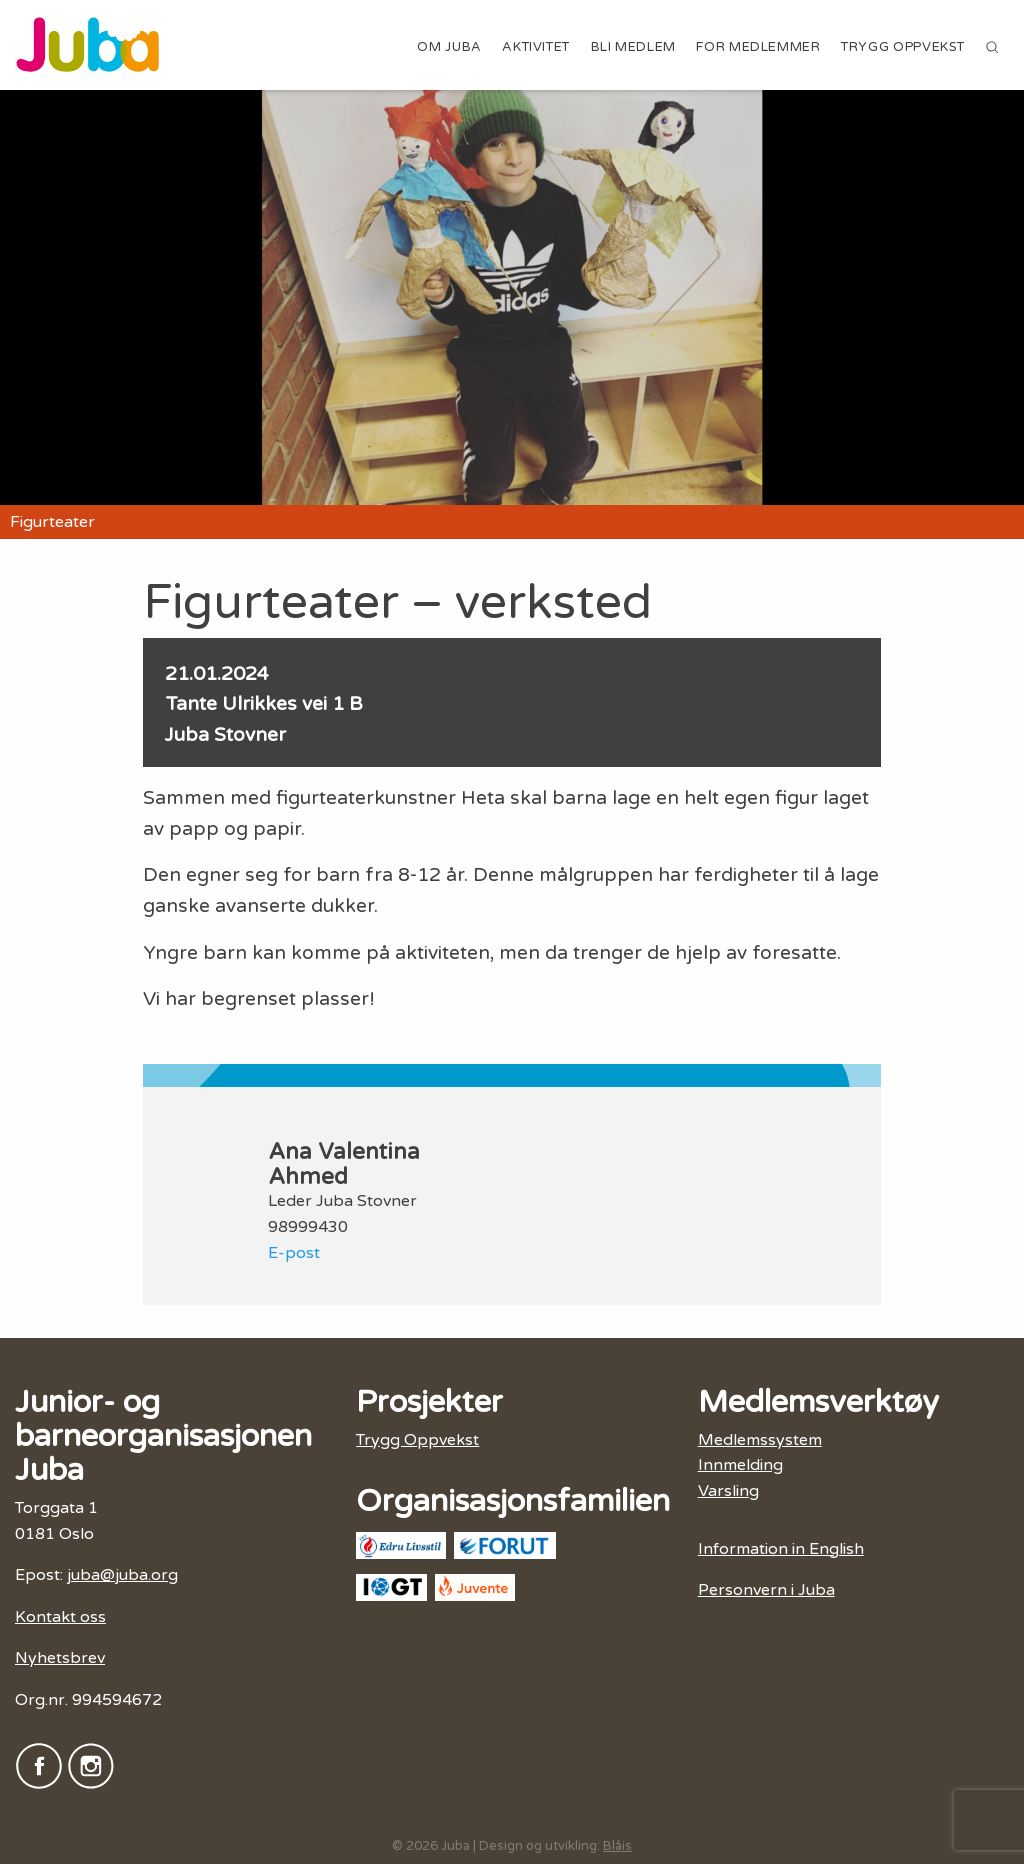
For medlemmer (758, 47)
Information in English (781, 1549)
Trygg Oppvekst (903, 47)
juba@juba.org (122, 1575)
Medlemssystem (760, 1440)
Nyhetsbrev (60, 1658)
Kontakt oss (60, 1617)
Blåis (617, 1846)
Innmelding (740, 1465)
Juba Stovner (225, 734)
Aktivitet (536, 47)
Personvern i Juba (766, 1590)
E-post (294, 1253)
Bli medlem (633, 47)
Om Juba (449, 47)
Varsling (728, 1491)
